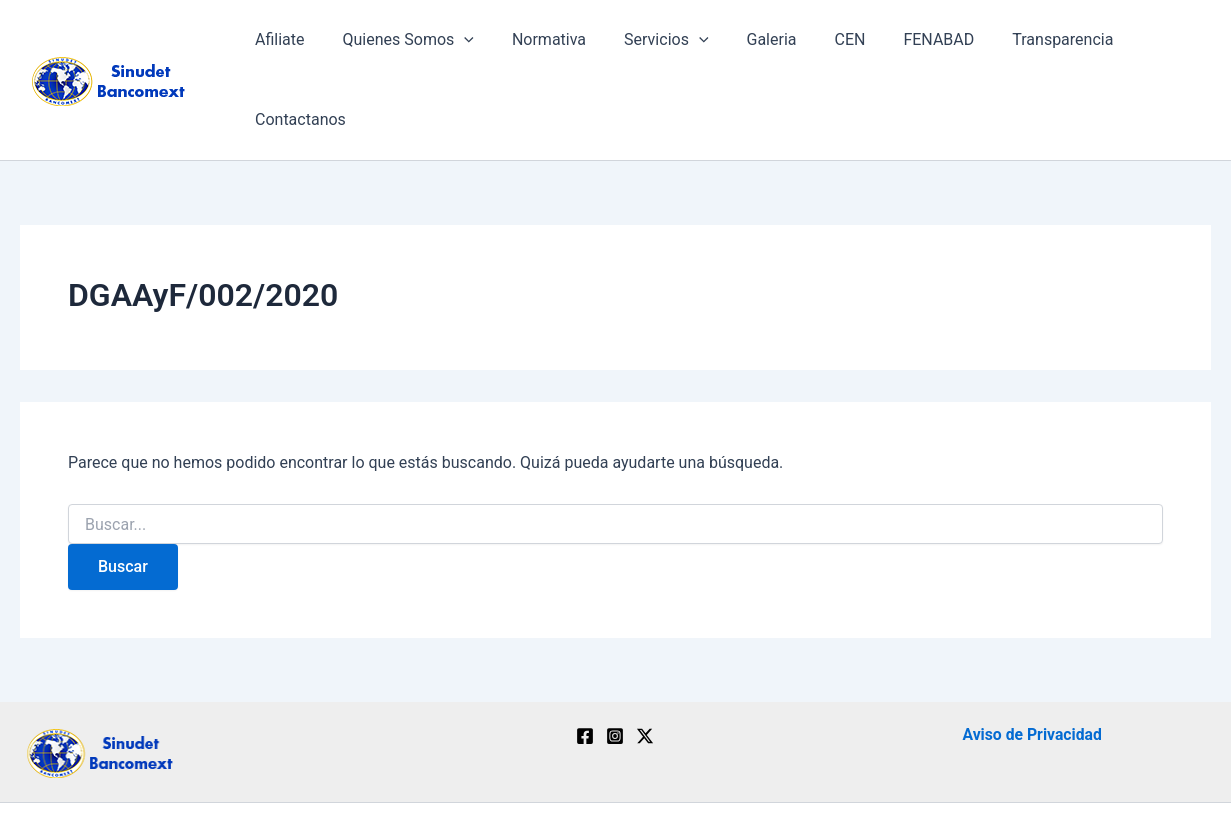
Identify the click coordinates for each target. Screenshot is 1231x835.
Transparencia (1021, 45)
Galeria (748, 45)
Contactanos (1149, 45)
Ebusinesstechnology (846, 784)
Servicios (649, 46)
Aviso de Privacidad (1032, 666)
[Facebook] (585, 668)
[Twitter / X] (645, 668)
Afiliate (281, 45)
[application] (459, 46)
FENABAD (903, 45)
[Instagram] (615, 668)
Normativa (538, 45)
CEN (820, 45)
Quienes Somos (402, 46)
